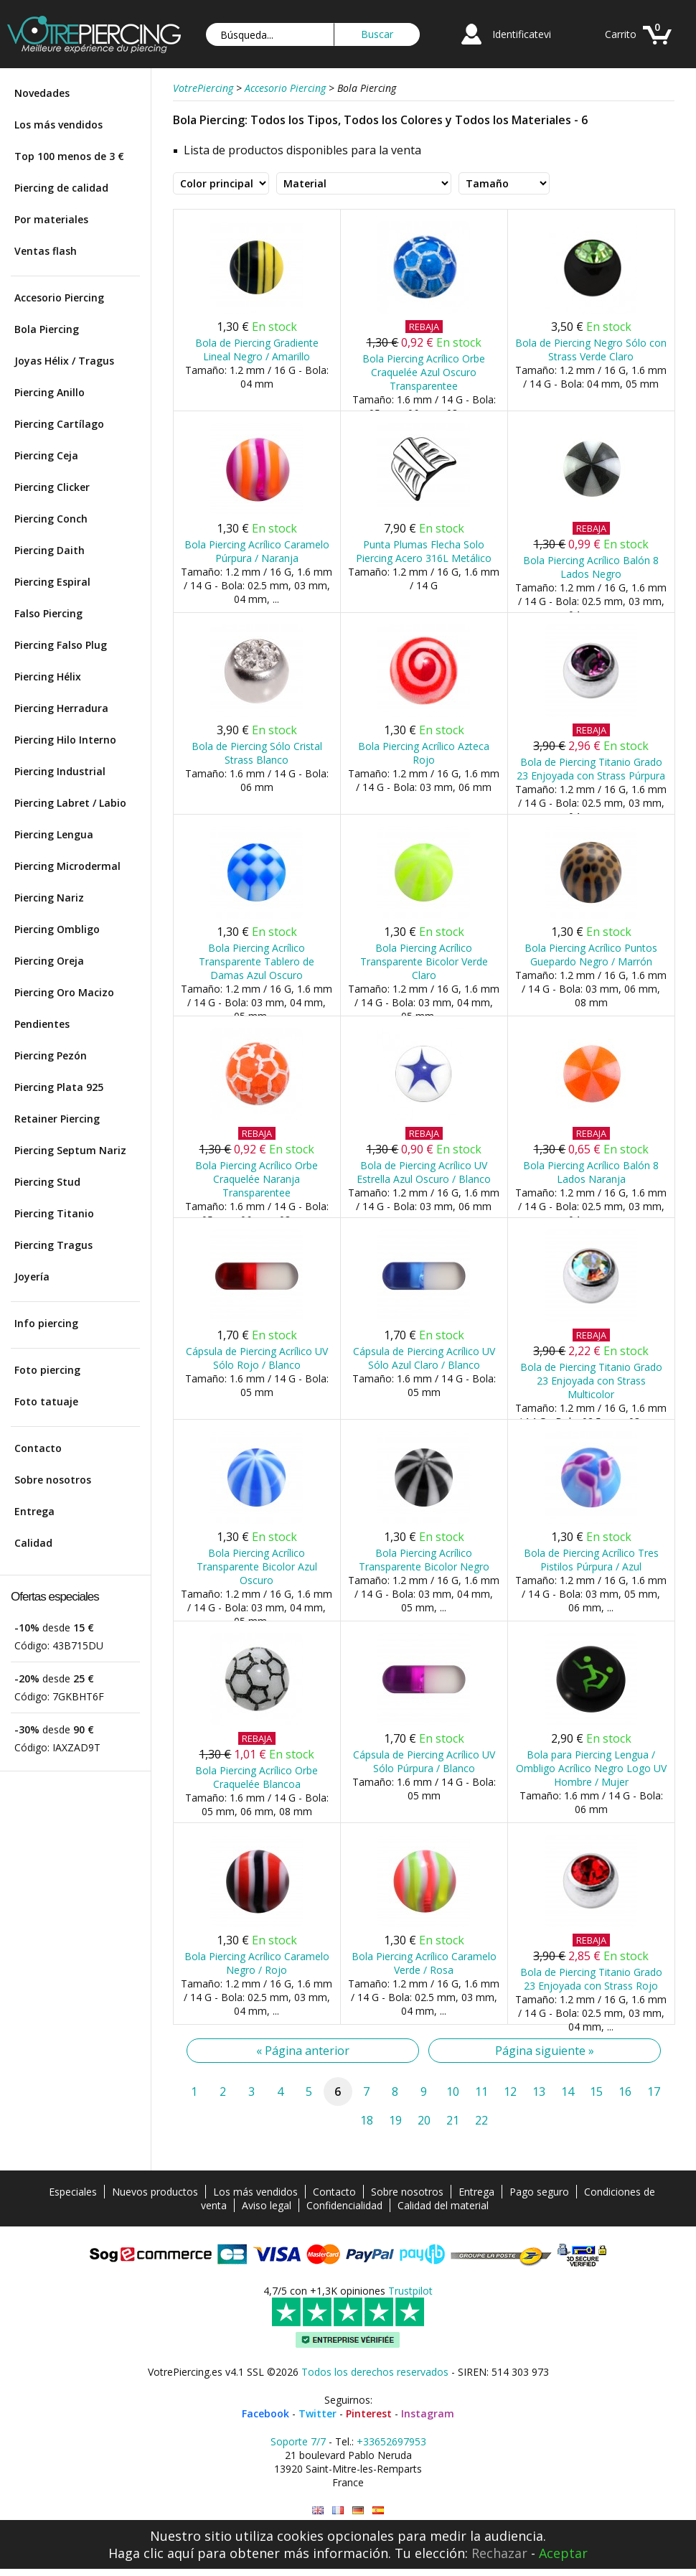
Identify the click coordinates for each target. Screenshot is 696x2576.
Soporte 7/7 (298, 2441)
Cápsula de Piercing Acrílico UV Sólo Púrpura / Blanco (424, 1761)
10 (452, 2091)
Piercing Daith (49, 550)
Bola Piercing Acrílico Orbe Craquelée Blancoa (256, 1777)
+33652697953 (391, 2441)
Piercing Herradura (61, 708)
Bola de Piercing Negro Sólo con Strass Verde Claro (591, 349)
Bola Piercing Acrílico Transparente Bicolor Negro (424, 1559)
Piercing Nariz (49, 897)
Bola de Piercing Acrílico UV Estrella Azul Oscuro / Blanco (424, 1172)
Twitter (317, 2413)
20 (424, 2120)
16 (625, 2091)
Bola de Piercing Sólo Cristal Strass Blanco (257, 753)
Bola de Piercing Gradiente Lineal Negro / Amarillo (257, 349)
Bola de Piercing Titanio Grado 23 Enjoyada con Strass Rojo (591, 1978)
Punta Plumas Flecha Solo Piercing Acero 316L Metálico (424, 551)
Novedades (42, 93)
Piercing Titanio (54, 1213)
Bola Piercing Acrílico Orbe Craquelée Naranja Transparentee (256, 1178)
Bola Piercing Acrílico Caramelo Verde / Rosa (424, 1963)
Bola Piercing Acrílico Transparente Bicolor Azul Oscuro (257, 1566)
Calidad (33, 1543)
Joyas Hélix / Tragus (64, 360)
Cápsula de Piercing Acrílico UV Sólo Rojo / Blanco (257, 1358)
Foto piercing (47, 1370)
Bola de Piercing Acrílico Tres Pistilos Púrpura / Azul (591, 1559)
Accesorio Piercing (59, 297)
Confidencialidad (344, 2205)
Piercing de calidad (61, 188)
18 (366, 2120)
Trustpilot (410, 2291)
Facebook (265, 2413)
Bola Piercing (46, 329)
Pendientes (42, 1024)
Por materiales (51, 219)
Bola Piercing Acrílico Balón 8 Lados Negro (591, 567)
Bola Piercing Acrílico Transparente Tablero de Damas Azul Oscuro (256, 961)
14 (567, 2091)
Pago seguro (539, 2191)
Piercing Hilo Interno (65, 739)
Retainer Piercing (57, 1118)
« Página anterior (302, 2051)
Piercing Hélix (47, 676)
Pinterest (369, 2413)
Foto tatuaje (46, 1401)
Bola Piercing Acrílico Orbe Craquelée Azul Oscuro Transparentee (423, 372)
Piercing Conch (51, 518)
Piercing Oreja (49, 961)
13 (538, 2091)
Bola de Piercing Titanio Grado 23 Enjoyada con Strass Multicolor (591, 1380)
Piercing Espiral (52, 582)
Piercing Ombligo (57, 929)
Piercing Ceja (46, 455)
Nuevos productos (155, 2191)
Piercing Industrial (59, 771)
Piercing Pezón (50, 1055)
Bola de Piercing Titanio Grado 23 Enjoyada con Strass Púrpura (591, 768)
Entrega (34, 1511)
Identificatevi (521, 34)
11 (481, 2091)
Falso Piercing (48, 613)
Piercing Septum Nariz (70, 1150)
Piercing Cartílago (59, 424)
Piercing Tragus (53, 1245)
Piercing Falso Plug (60, 645)
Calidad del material (443, 2205)
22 (481, 2120)
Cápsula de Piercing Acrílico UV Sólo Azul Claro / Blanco (424, 1358)
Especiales (73, 2191)
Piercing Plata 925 (58, 1087)
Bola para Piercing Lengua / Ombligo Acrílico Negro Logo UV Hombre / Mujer (591, 1768)
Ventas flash (45, 251)
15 (596, 2091)
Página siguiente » (544, 2051)
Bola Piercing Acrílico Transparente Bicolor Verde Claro (424, 961)
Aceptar (563, 2553)
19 (395, 2120)
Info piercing (46, 1323)
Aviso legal (266, 2205)
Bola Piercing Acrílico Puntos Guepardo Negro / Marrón (591, 954)
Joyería (32, 1276)
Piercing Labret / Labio (70, 803)
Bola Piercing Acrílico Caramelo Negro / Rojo (256, 1963)
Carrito (620, 34)
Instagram (427, 2413)
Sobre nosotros (52, 1479)
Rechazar (499, 2553)
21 (452, 2120)
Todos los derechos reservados (374, 2372)
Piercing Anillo (49, 392)
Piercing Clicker (52, 487)
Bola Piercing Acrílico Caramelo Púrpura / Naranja (256, 551)
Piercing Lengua (53, 834)
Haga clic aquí (151, 2553)
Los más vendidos (58, 124)
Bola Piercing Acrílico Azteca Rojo (423, 753)
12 (510, 2091)
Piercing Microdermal (67, 866)
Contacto (38, 1448)
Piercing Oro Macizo (64, 992)
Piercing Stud (47, 1182)
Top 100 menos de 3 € (69, 156)
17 (653, 2091)
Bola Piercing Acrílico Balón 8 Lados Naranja (591, 1172)
